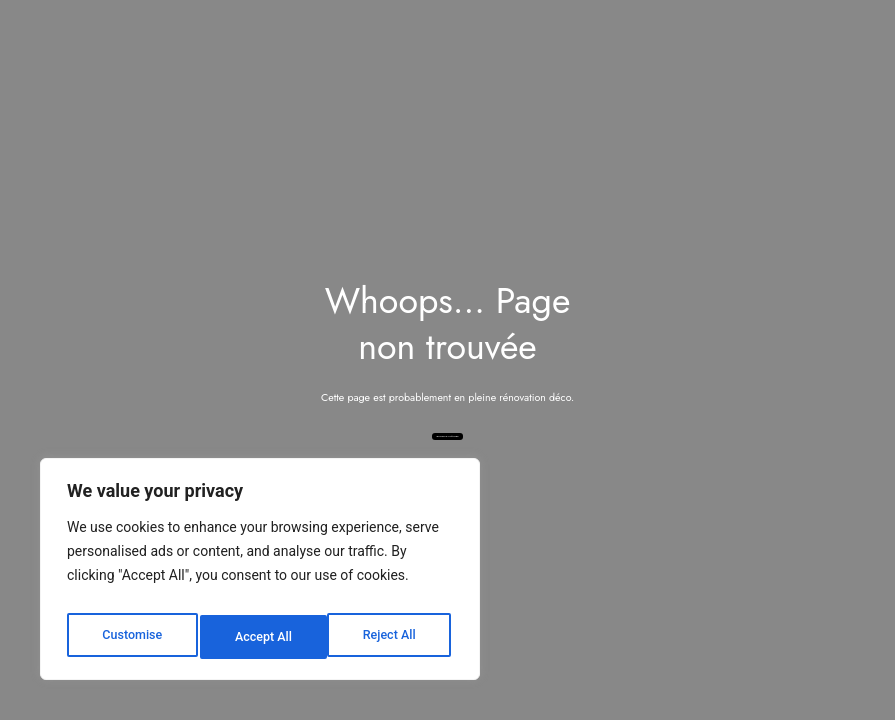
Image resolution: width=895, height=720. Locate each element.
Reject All (261, 637)
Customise (130, 637)
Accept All (391, 637)
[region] (260, 575)
